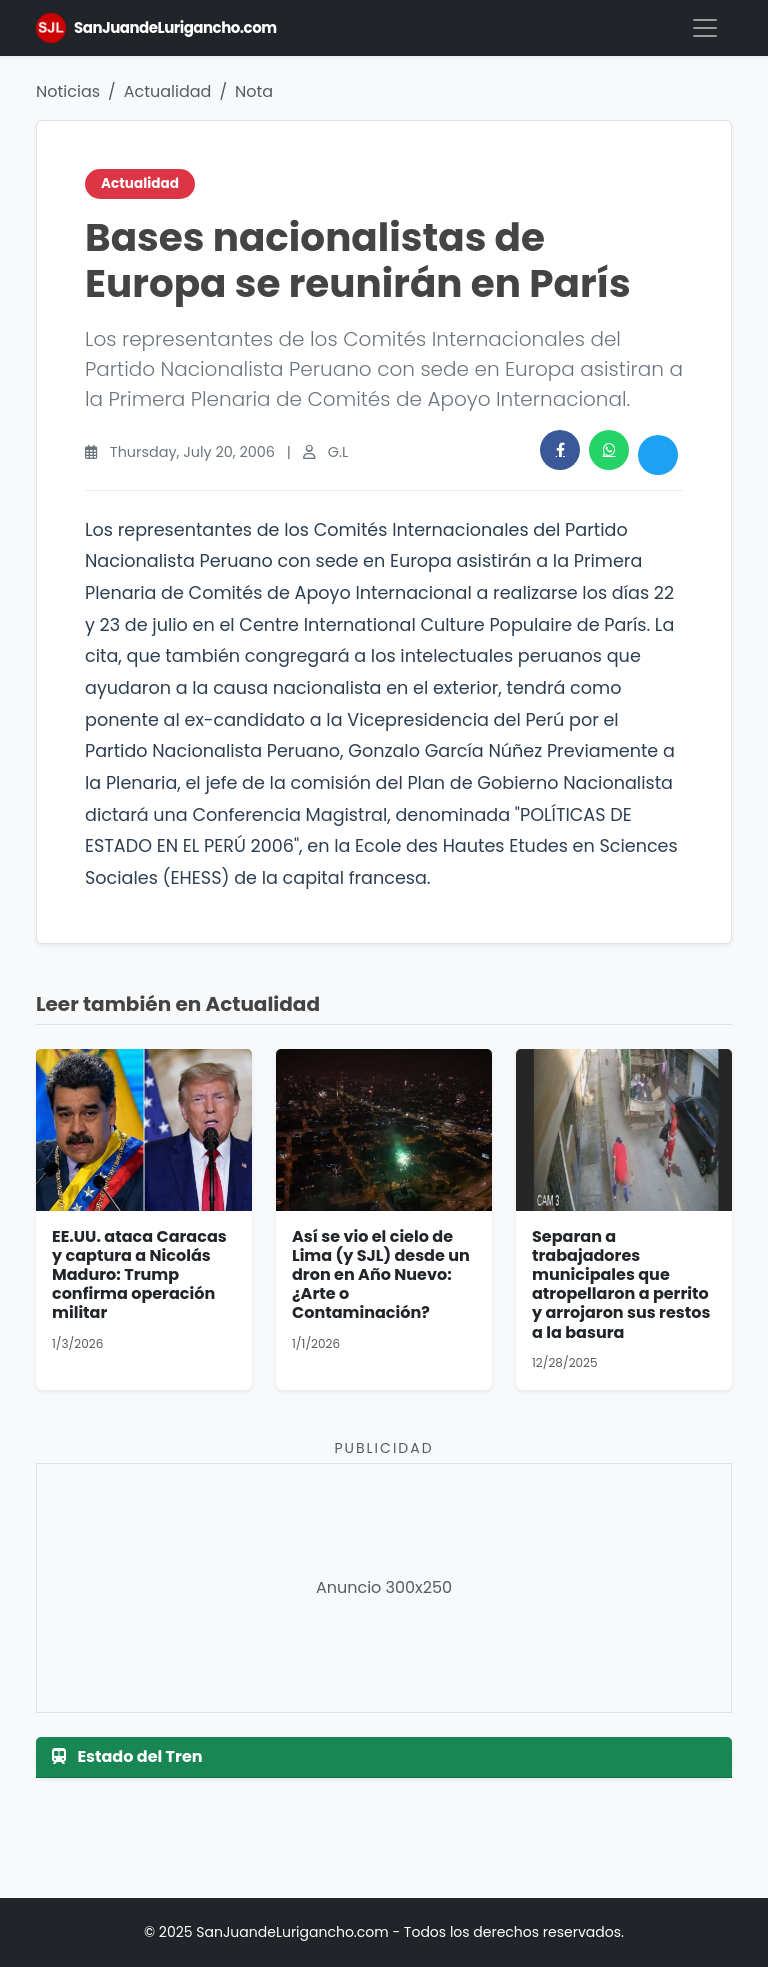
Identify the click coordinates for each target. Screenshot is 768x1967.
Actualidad (168, 91)
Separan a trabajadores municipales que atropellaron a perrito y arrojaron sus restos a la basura (621, 1284)
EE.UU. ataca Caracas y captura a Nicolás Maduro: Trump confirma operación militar (139, 1275)
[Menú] (705, 28)
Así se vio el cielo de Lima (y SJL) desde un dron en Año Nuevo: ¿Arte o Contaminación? (381, 1275)
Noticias (68, 91)
